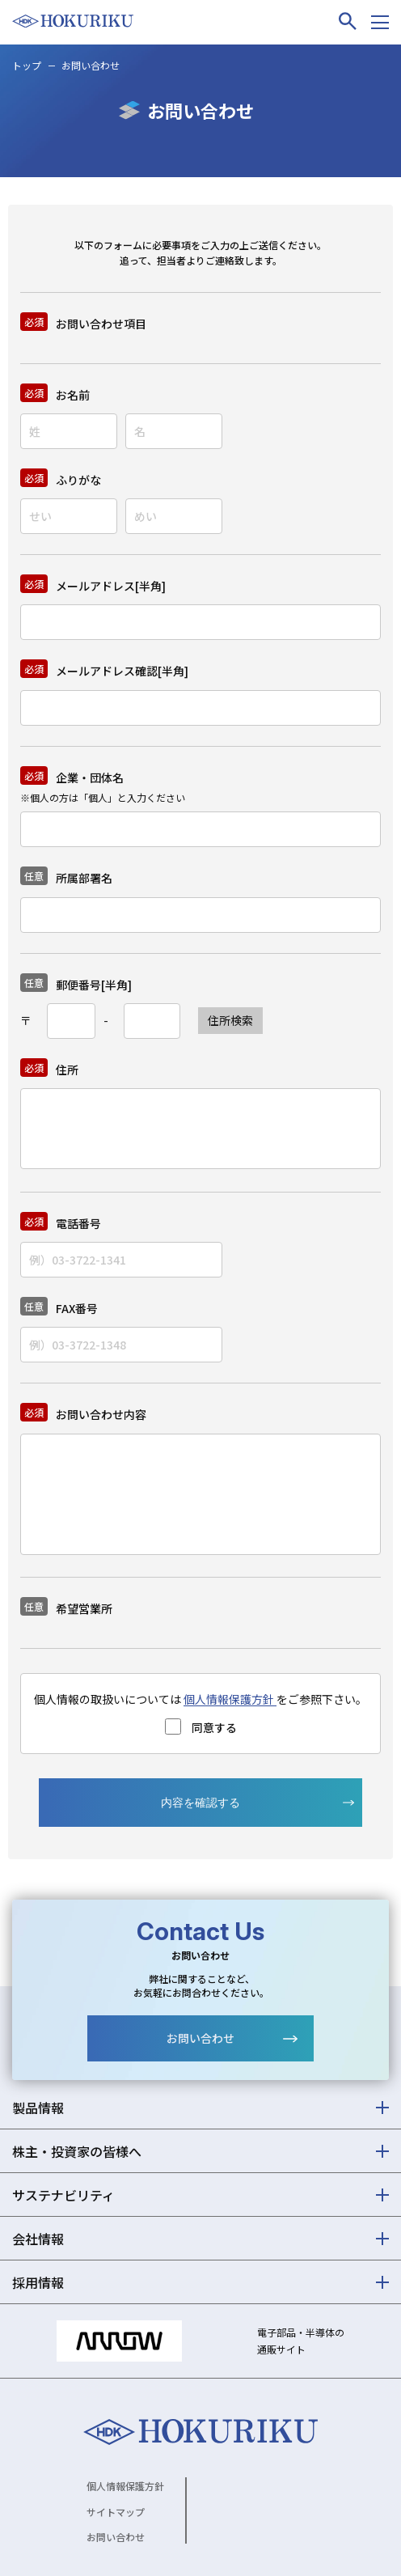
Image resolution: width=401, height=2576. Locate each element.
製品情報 (38, 2107)
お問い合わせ (200, 2038)
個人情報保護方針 (230, 1699)
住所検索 (230, 1020)
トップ (26, 65)
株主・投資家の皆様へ (76, 2151)
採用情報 (38, 2282)
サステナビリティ (63, 2195)
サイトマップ (116, 2512)
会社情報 (38, 2238)
